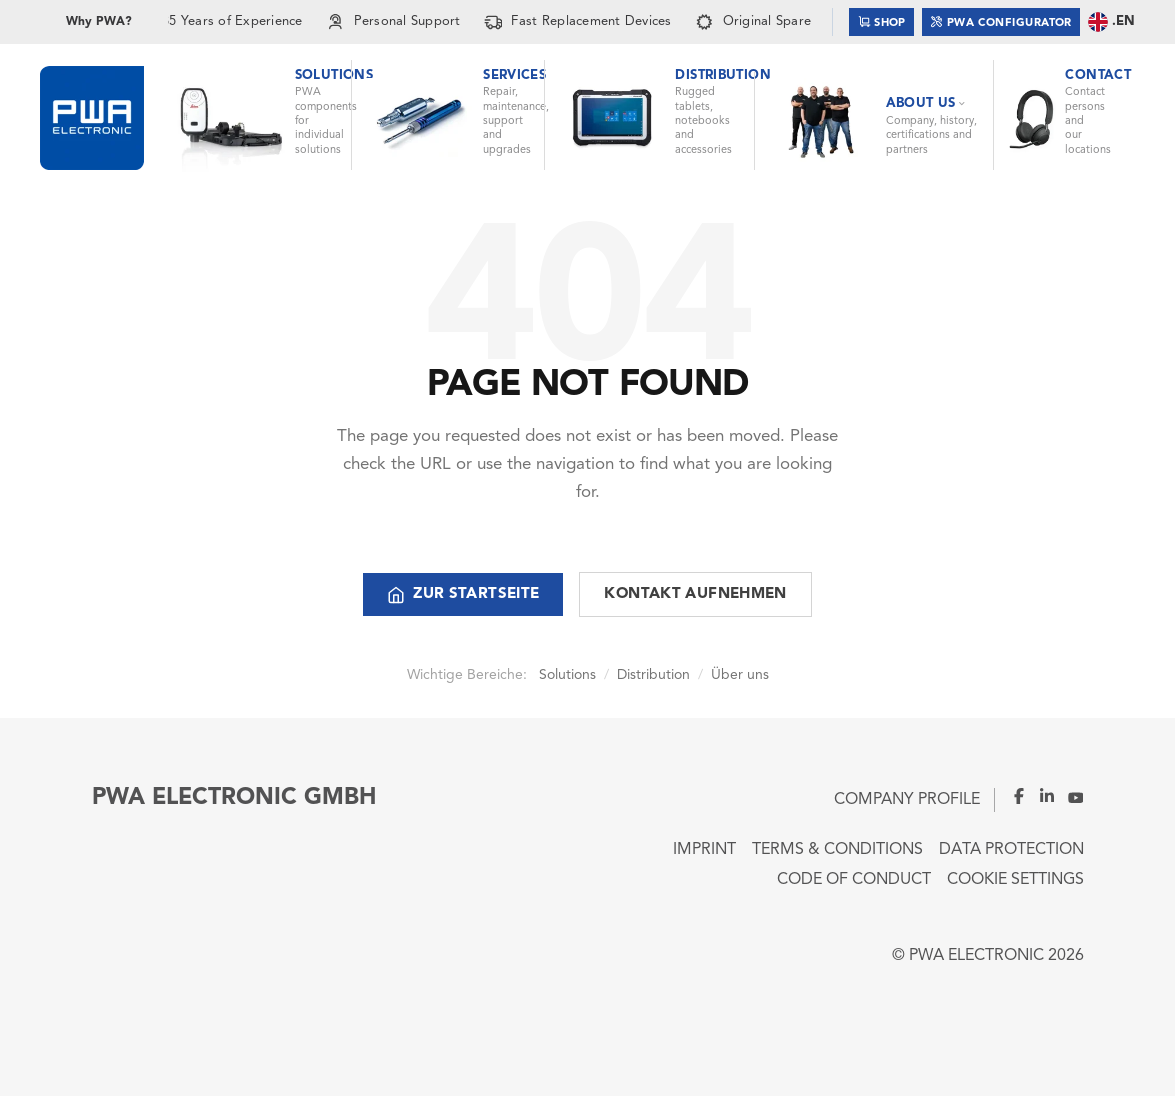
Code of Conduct (854, 880)
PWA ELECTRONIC (976, 956)
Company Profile (907, 800)
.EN (1111, 22)
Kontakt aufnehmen (695, 594)
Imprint (704, 850)
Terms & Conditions (837, 850)
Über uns (740, 675)
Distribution (653, 675)
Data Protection (1011, 850)
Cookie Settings (1015, 880)
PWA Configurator (1001, 21)
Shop (882, 21)
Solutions (567, 675)
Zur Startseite (463, 595)
